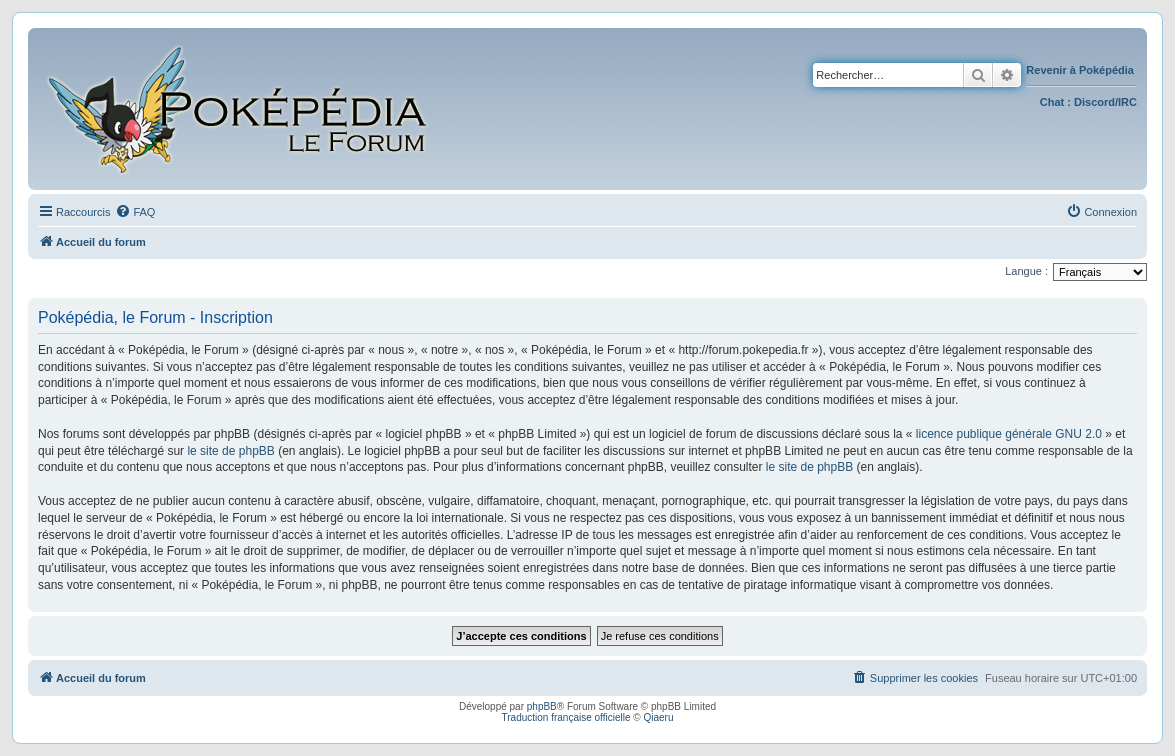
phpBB (542, 706)
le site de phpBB (230, 451)
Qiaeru (658, 717)
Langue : (1026, 271)
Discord (1094, 102)
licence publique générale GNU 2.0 (1009, 434)
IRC (1127, 102)
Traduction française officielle (566, 717)
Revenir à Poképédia (1081, 70)
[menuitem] (135, 212)
